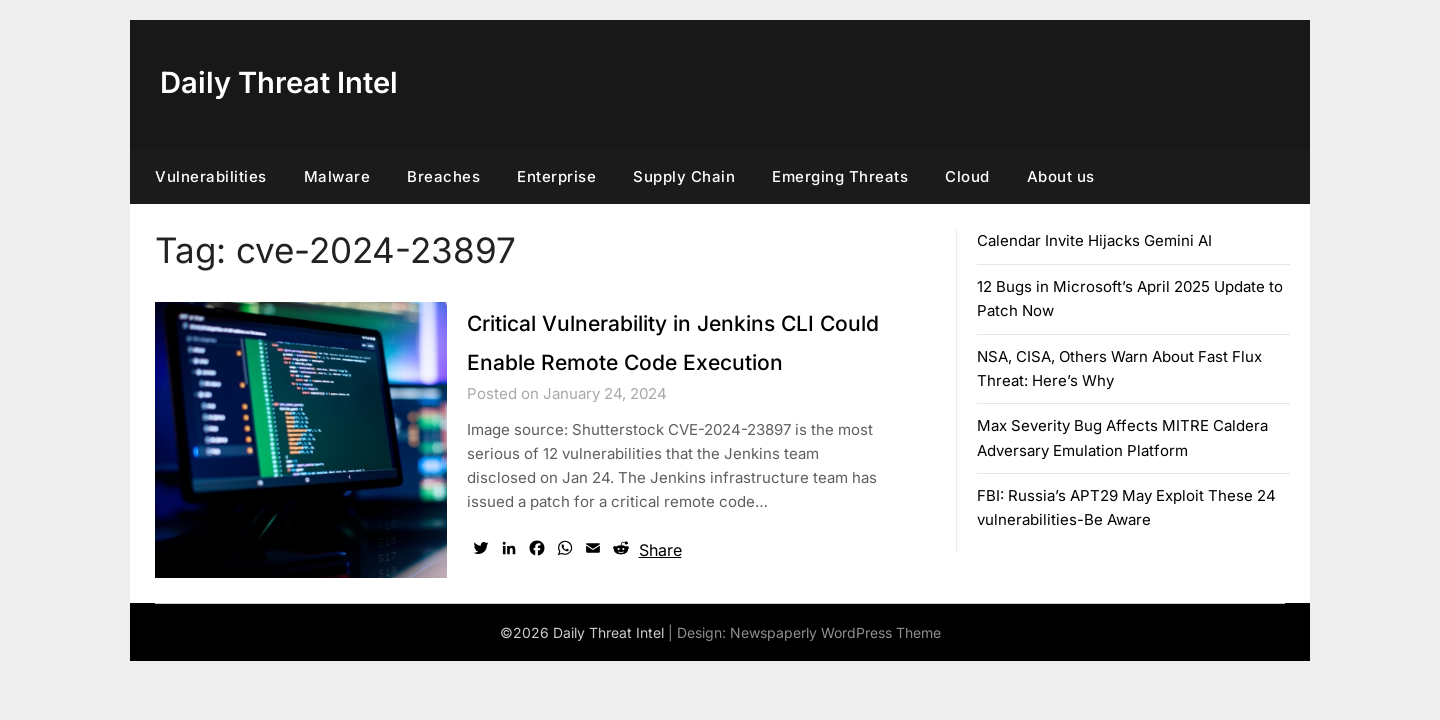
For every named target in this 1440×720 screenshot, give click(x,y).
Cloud (967, 176)
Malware (337, 176)
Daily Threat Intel (283, 82)
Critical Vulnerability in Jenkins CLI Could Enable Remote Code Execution (662, 360)
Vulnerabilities (211, 176)
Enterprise (556, 176)
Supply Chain (684, 176)
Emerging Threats (840, 176)
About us (1061, 176)
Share (660, 589)
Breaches (443, 176)
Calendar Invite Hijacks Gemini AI (1094, 240)
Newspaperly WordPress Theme (835, 671)
